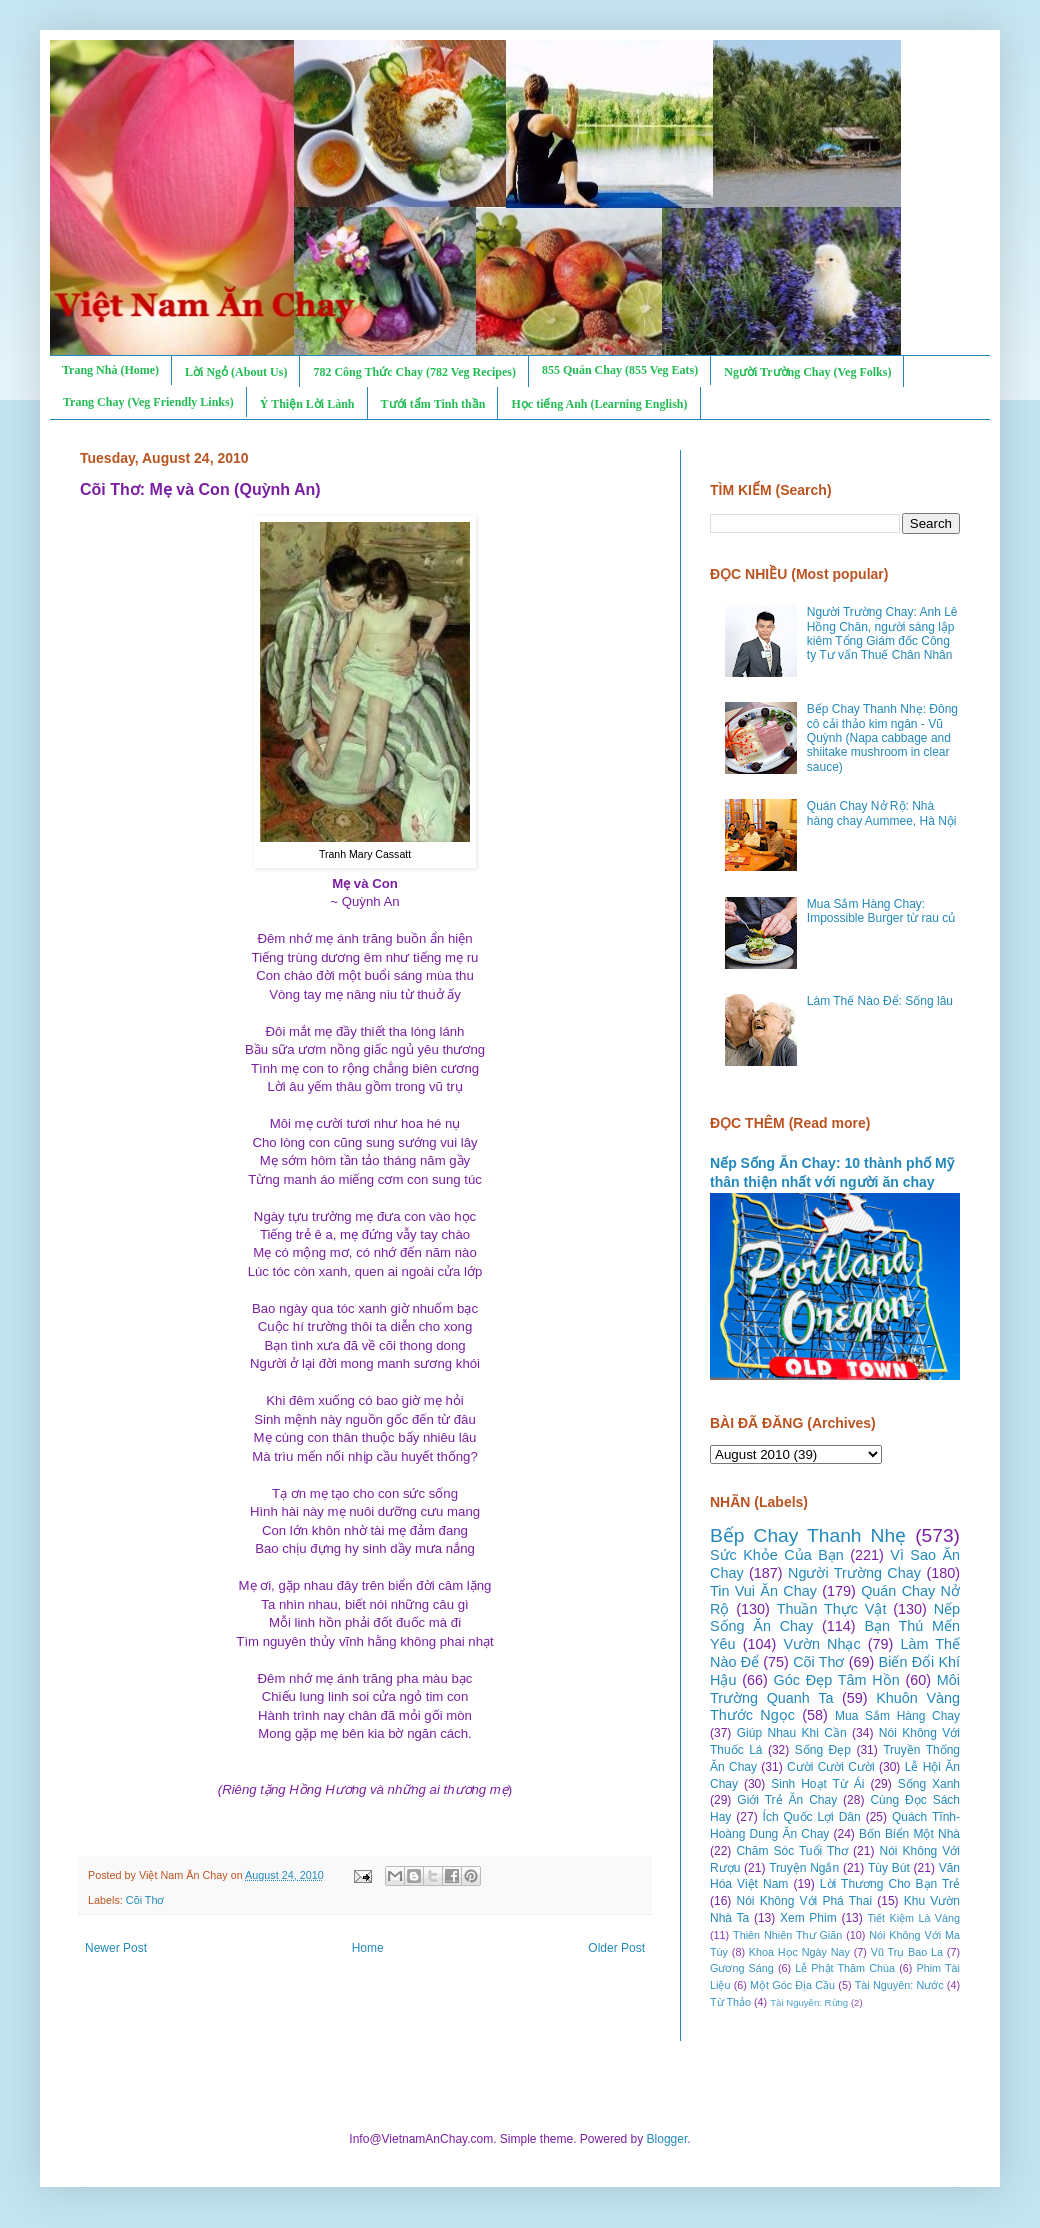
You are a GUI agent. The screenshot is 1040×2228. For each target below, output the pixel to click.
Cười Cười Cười (831, 1767)
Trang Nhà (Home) (110, 370)
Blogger (667, 2139)
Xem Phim (808, 1918)
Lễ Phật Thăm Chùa (845, 1968)
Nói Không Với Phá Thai (805, 1901)
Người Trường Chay (854, 1573)
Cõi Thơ (145, 1900)
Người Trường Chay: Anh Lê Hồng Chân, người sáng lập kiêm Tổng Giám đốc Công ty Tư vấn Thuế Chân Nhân (882, 633)
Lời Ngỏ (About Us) (236, 372)
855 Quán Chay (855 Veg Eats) (620, 370)
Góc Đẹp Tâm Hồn (837, 1680)
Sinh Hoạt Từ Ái (817, 1784)
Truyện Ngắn (804, 1868)
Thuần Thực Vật (832, 1609)
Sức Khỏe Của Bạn (777, 1555)
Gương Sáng (742, 1968)
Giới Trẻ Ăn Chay (787, 1800)
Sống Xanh (929, 1784)
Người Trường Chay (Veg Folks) (807, 372)
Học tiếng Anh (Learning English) (599, 404)
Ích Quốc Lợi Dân (812, 1817)
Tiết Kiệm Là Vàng (913, 1918)
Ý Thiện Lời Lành (307, 404)
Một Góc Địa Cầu (792, 1985)
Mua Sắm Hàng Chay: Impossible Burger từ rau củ (881, 911)
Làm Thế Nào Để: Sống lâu (880, 1001)
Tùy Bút (889, 1868)
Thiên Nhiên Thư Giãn (787, 1935)
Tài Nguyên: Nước (899, 1985)
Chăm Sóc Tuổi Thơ (792, 1851)
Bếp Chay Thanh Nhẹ (808, 1535)
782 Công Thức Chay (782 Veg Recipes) (414, 372)
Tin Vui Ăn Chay (763, 1591)
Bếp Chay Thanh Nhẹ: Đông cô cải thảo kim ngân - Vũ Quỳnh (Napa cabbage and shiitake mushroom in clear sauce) (882, 738)
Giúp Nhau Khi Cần (792, 1733)
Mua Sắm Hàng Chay (897, 1716)
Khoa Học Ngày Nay (799, 1952)
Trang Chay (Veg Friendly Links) (148, 402)
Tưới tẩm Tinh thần (433, 404)
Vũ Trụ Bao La (907, 1952)
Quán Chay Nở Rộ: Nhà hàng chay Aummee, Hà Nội (882, 813)
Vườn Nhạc (821, 1644)
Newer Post (116, 1948)
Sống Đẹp (823, 1750)
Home (368, 1948)
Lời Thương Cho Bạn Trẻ (890, 1884)
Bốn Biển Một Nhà (909, 1834)
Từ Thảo (730, 2002)
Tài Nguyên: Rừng (809, 2002)
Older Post (616, 1948)
